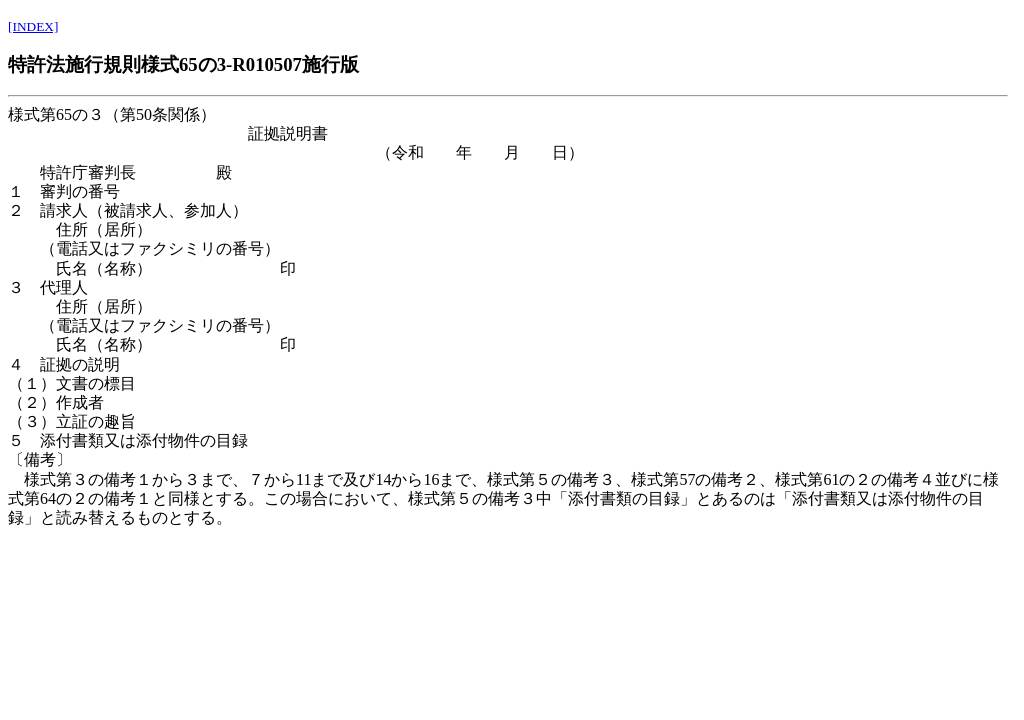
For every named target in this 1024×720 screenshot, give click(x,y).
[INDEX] (33, 26)
